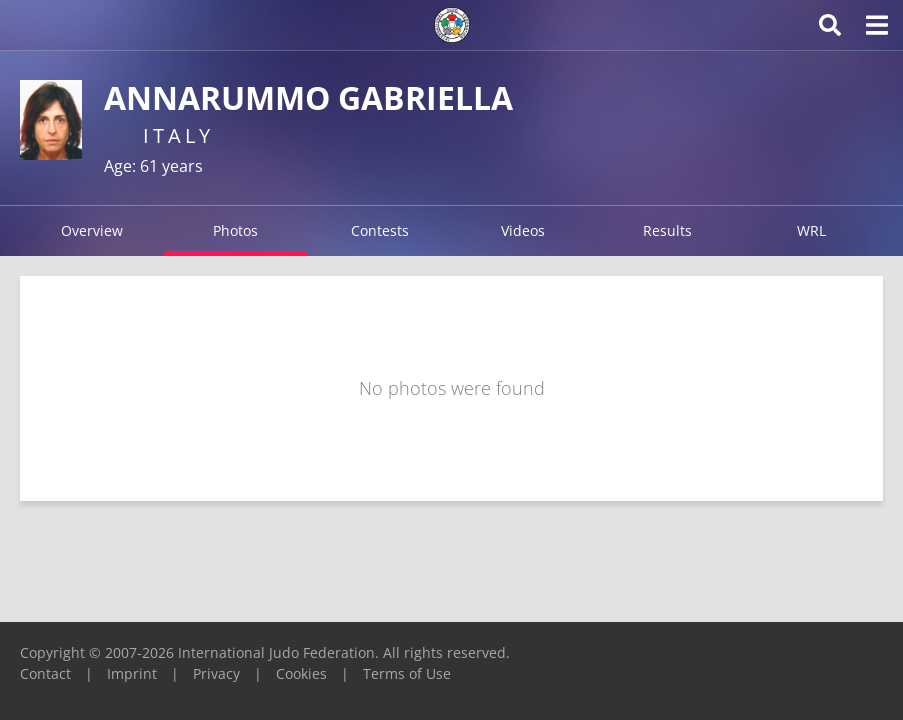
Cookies (301, 673)
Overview (92, 230)
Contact (45, 673)
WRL (811, 230)
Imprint (132, 673)
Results (667, 230)
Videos (523, 230)
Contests (380, 230)
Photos (235, 230)
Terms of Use (407, 673)
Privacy (216, 673)
